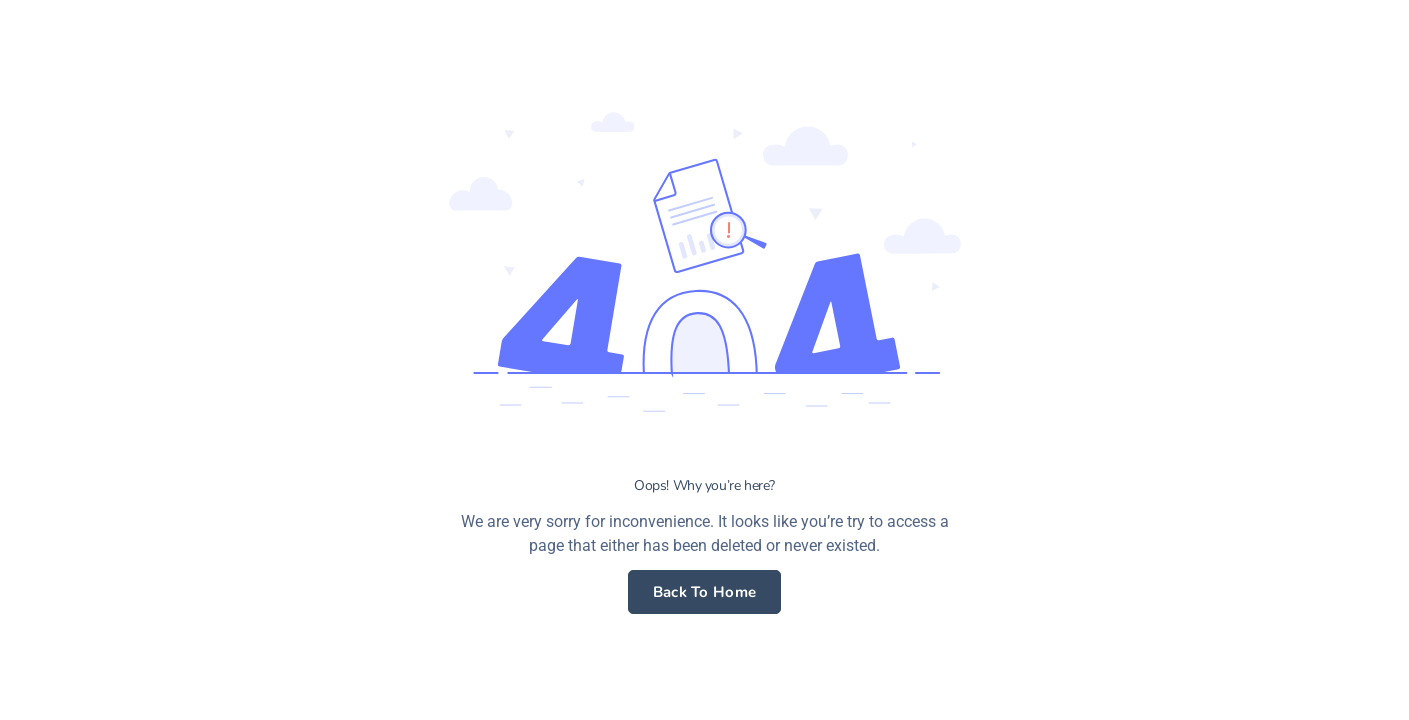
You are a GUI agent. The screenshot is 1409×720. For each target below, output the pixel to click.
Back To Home (705, 592)
